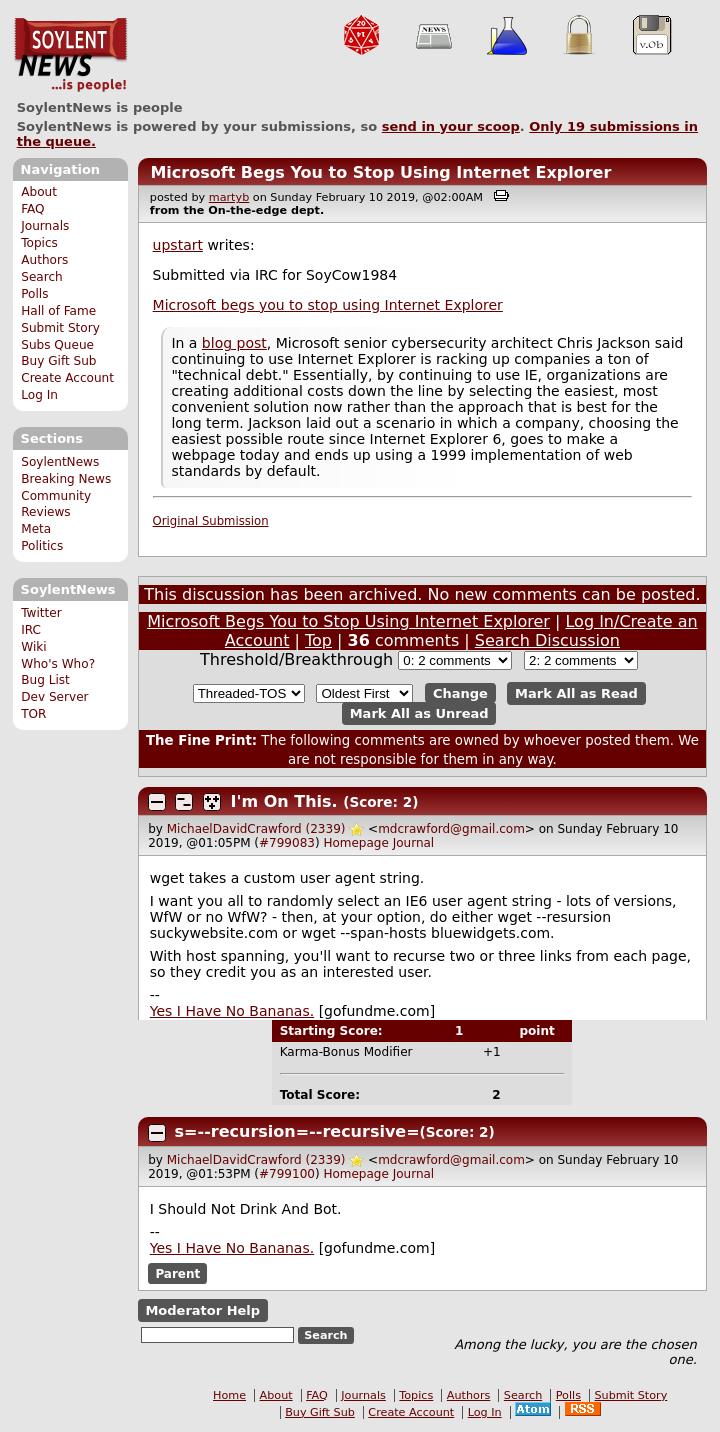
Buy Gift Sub (58, 361)
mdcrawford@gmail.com (451, 829)
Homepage (355, 843)
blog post (234, 343)
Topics (39, 243)
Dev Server (54, 697)
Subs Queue (57, 345)
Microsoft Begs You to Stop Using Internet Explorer (380, 172)
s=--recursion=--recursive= (297, 1131)
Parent (177, 1274)
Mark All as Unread (419, 713)
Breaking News (66, 479)
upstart (178, 245)
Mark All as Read (576, 693)
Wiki (33, 647)
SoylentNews (70, 55)
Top (318, 640)
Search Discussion (547, 640)
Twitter (41, 613)
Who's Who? (58, 664)
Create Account (67, 378)
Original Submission (211, 521)
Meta (36, 529)
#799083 (287, 843)
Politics (42, 546)
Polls (34, 294)
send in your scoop (451, 126)
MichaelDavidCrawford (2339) (256, 829)
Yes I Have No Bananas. (232, 1011)
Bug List (45, 680)
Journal (414, 843)
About (39, 192)
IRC (31, 630)
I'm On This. (284, 801)
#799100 (287, 1174)
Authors (44, 260)
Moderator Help (202, 1310)
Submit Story (60, 328)
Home (229, 1395)
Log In (39, 395)
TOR (33, 714)
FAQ (32, 209)
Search (42, 277)
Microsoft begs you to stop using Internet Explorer (328, 305)
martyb (229, 197)
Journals (45, 226)
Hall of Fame (58, 311)
